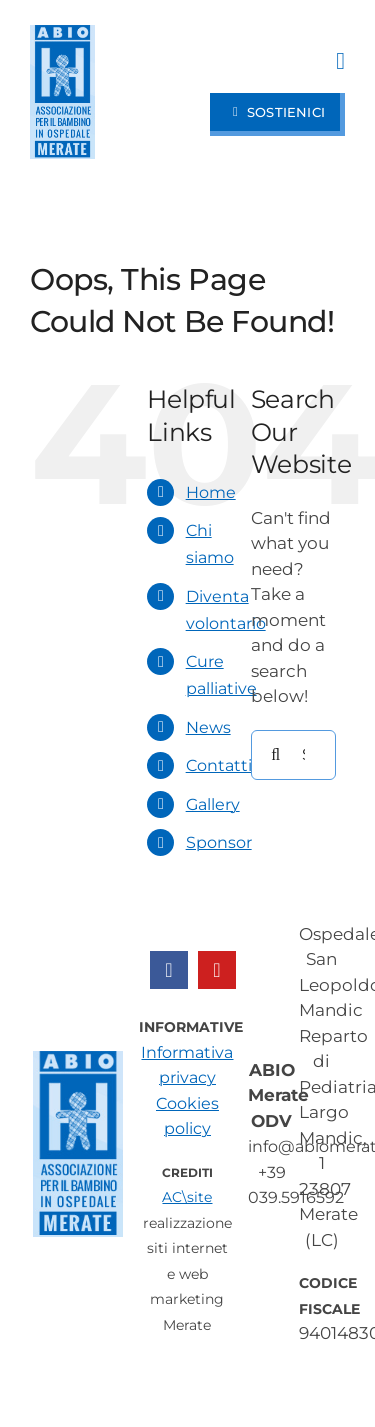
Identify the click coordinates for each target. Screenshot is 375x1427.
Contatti (219, 765)
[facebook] (169, 970)
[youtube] (217, 970)
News (208, 727)
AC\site (187, 1197)
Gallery (213, 804)
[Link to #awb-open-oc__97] (340, 61)
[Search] (276, 755)
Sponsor (219, 842)
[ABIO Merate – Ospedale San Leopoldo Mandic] (62, 33)
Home (211, 492)
